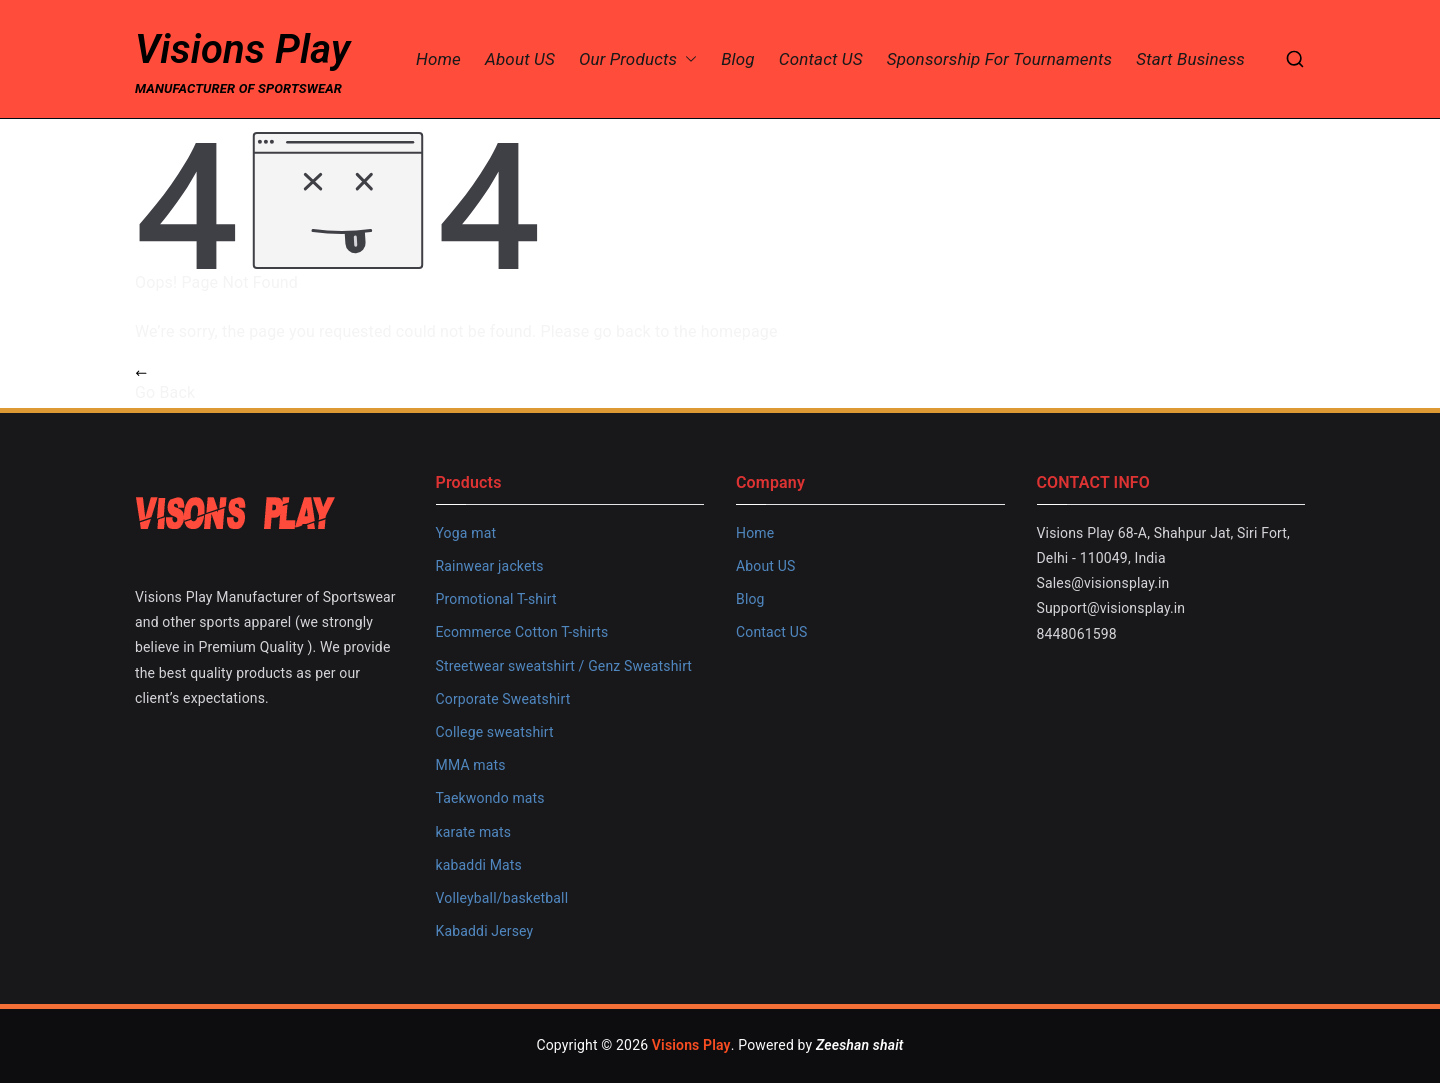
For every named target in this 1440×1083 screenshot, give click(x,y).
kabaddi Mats (479, 865)
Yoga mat (466, 533)
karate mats (474, 832)
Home (438, 59)
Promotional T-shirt (496, 599)
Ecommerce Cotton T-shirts (522, 632)
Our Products (638, 59)
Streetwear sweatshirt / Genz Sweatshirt (564, 666)
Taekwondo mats (490, 798)
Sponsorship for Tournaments (1000, 59)
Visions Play (242, 49)
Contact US (821, 59)
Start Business (1190, 59)
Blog (738, 59)
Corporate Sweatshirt (503, 699)
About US (520, 59)
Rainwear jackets (490, 566)
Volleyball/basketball (502, 898)
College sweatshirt (495, 732)
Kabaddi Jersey (485, 931)
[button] (687, 59)
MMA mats (471, 765)
